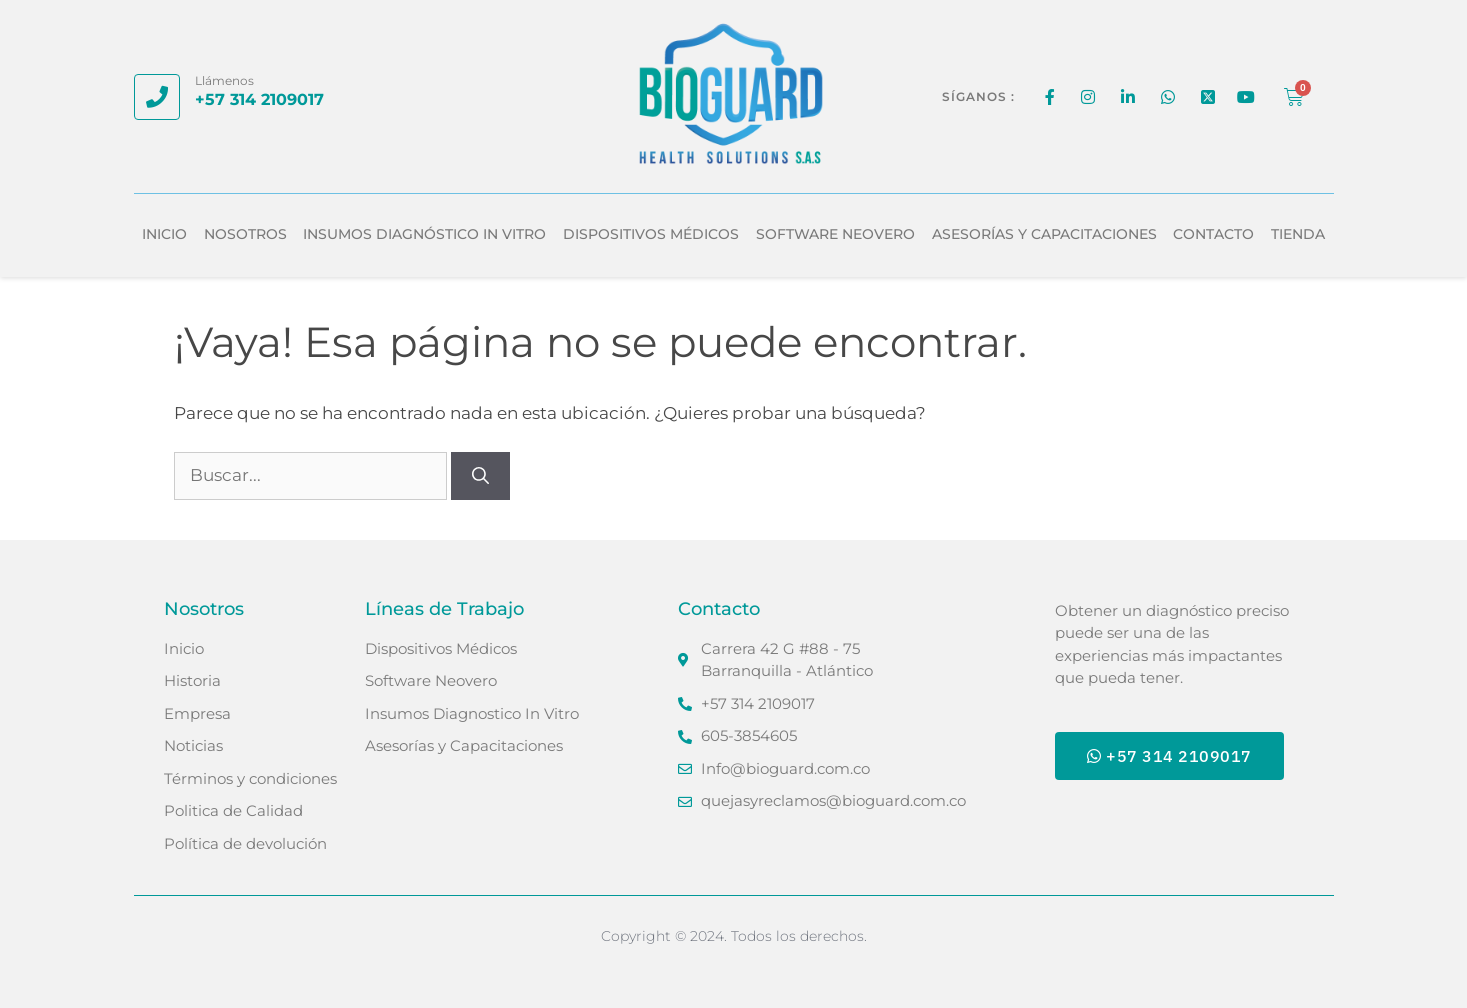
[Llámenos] (157, 97)
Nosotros (245, 234)
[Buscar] (480, 476)
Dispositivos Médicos (651, 234)
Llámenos (224, 80)
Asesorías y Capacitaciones (1044, 234)
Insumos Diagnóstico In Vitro (424, 234)
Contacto (1213, 234)
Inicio (164, 234)
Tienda (1298, 234)
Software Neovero (835, 234)
